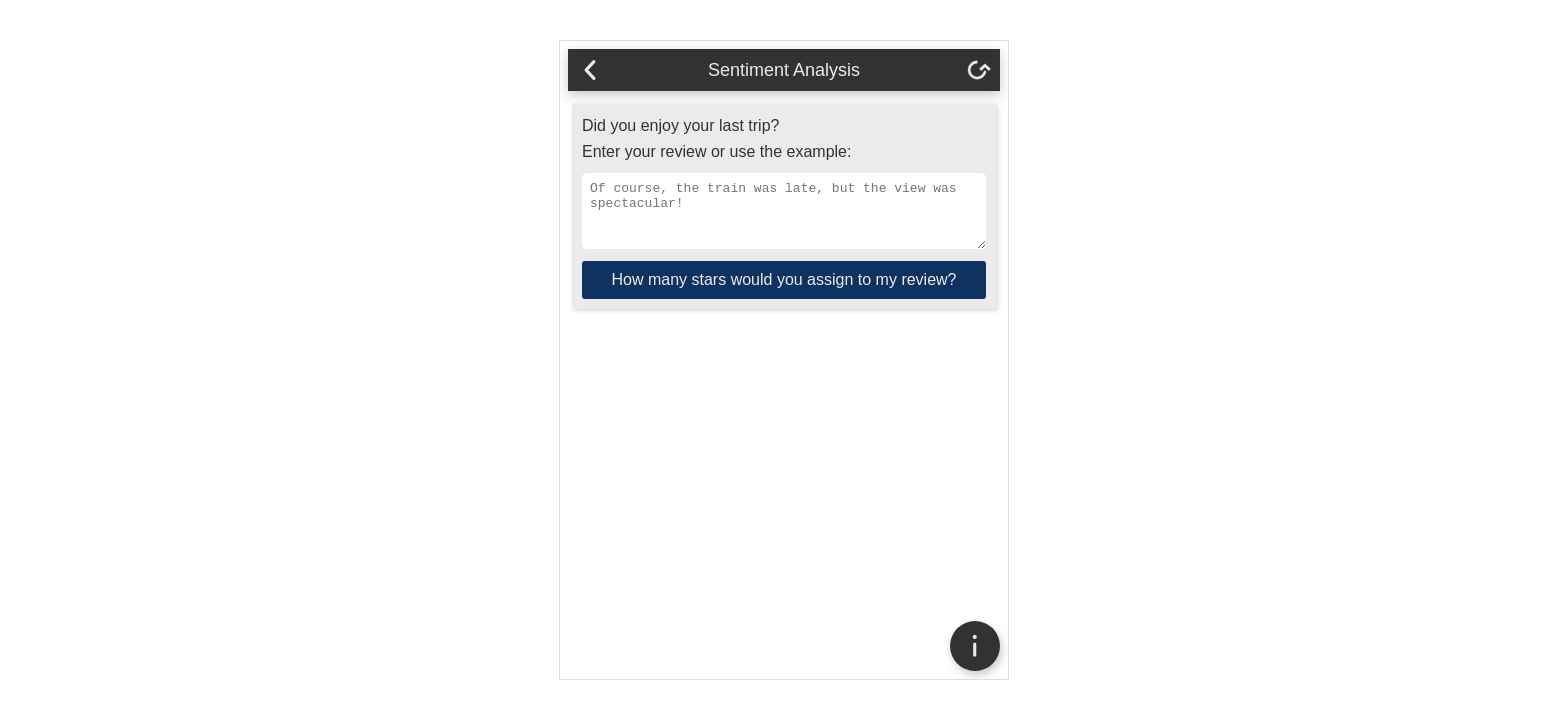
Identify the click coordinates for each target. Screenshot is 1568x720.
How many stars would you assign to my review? (783, 291)
